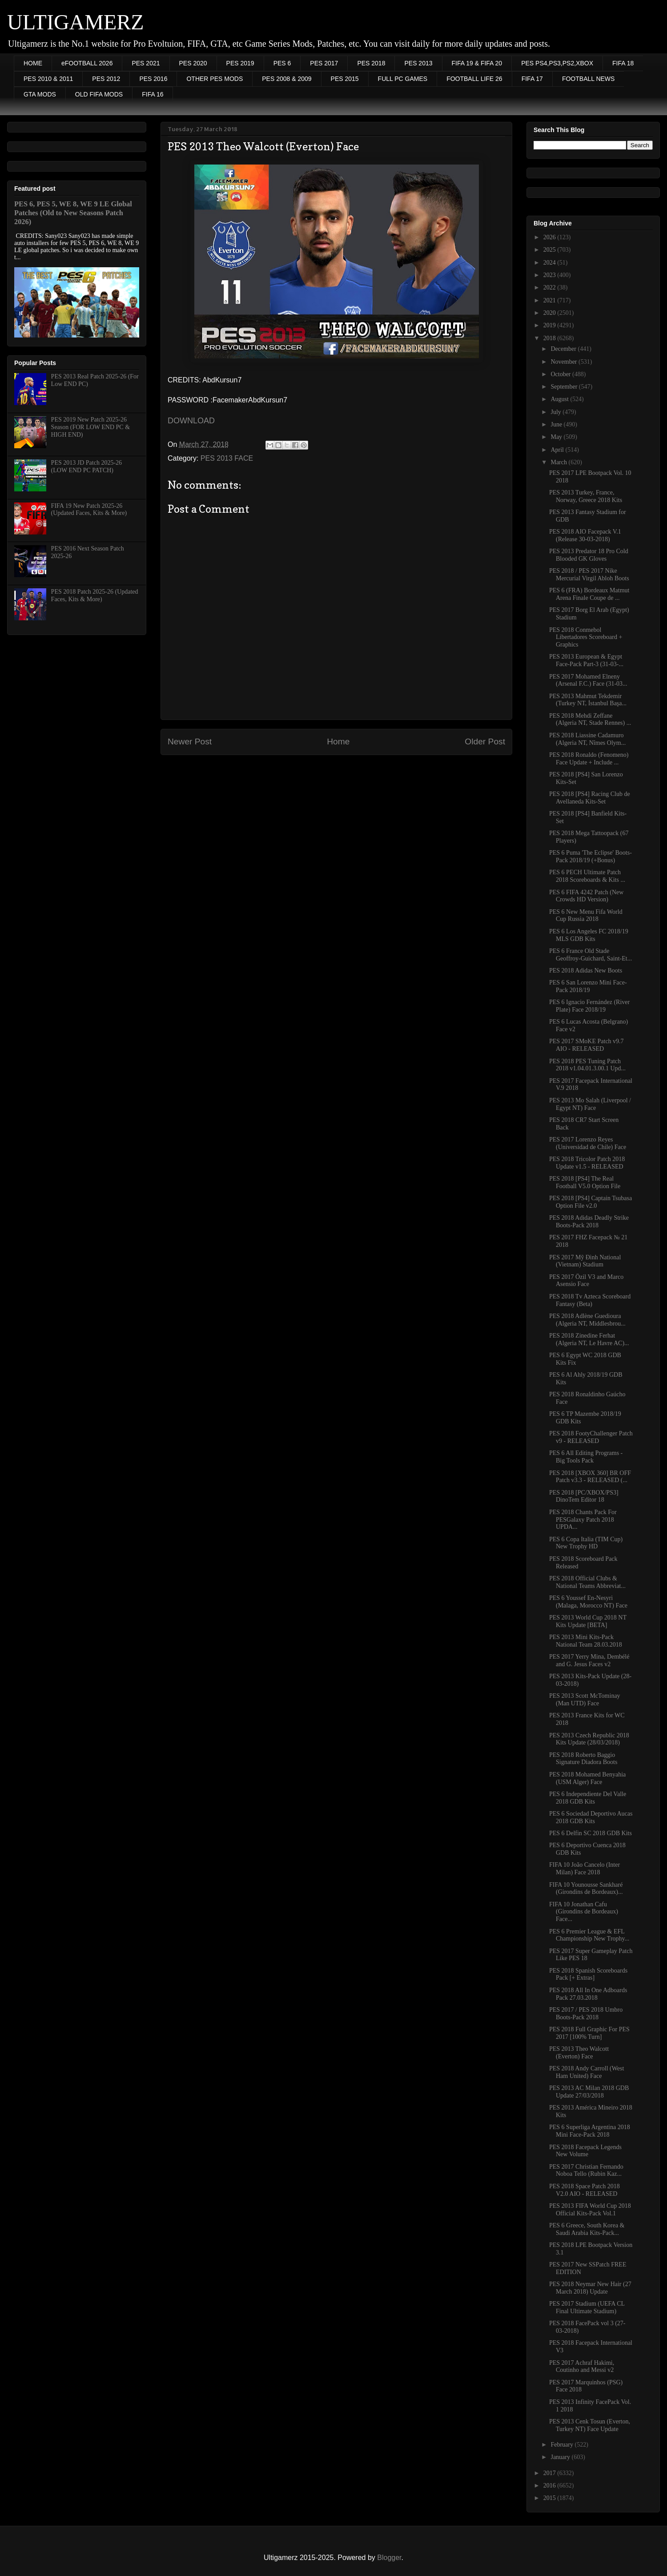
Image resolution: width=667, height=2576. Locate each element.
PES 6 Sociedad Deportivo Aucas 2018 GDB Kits (590, 1817)
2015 (550, 2498)
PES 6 (282, 63)
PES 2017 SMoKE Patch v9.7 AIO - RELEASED (586, 1045)
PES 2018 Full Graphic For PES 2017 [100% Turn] (589, 2033)
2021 (550, 300)
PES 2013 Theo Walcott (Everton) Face (579, 2053)
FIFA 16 (152, 94)
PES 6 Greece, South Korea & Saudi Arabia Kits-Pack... (587, 2229)
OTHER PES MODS (214, 78)
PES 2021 (146, 63)
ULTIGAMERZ (75, 22)
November (564, 361)
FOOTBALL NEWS (588, 78)
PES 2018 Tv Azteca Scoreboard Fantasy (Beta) (590, 1300)
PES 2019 (240, 63)
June (556, 424)
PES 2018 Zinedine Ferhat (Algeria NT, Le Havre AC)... (589, 1339)
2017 (550, 2473)
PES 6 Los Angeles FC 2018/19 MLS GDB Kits (588, 935)
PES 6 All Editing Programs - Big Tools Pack (586, 1457)
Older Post (485, 741)
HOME (33, 63)
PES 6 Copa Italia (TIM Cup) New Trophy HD (586, 1543)
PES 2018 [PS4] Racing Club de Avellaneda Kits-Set (589, 798)
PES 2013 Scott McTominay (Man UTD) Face (584, 1699)
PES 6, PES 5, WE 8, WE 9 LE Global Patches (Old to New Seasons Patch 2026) (73, 213)
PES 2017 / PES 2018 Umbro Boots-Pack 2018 (586, 2013)
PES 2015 (345, 78)
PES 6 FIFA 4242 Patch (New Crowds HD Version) (586, 896)
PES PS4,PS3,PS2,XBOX (557, 63)
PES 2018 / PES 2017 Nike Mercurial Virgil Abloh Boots (589, 574)
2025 (550, 249)
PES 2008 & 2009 (286, 78)
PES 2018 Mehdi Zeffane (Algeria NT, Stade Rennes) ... (590, 719)
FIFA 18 (623, 63)
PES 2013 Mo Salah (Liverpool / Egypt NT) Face (590, 1104)
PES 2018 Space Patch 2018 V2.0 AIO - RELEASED (584, 2190)
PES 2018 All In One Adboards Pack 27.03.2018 (588, 1994)
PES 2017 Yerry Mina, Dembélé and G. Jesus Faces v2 (589, 1660)
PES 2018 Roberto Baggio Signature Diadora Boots (583, 1759)
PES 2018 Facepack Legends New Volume (585, 2151)
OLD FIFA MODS (99, 94)
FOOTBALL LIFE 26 (474, 78)
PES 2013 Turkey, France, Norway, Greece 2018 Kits (585, 496)
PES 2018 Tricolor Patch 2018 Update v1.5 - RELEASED (587, 1163)
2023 (550, 275)
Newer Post (190, 741)
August (560, 399)
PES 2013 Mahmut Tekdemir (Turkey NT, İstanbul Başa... (588, 700)
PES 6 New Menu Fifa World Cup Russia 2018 (586, 915)
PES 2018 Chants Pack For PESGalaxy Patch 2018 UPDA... (583, 1520)
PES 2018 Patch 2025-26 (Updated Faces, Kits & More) (94, 595)
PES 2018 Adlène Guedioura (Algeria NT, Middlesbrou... (587, 1320)
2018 (550, 338)
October (561, 374)
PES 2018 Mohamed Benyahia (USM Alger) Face (587, 1778)
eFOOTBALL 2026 (87, 63)
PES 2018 (371, 63)
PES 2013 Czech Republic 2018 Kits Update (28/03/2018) (589, 1739)
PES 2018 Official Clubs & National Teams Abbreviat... (587, 1582)
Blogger (389, 2557)
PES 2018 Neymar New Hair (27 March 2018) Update (590, 2288)
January (560, 2457)
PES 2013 (418, 63)
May (556, 437)
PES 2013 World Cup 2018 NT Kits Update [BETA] (588, 1621)
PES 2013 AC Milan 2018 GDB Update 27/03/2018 (589, 2092)
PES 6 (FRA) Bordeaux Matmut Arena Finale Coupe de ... (589, 594)
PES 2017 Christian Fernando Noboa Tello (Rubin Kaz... (586, 2170)
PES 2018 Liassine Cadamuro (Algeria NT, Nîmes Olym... (587, 739)
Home (338, 741)
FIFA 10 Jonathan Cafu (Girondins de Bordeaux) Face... (583, 1912)
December (564, 349)
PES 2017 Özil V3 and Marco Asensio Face (586, 1281)
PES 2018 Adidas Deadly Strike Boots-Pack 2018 (589, 1221)
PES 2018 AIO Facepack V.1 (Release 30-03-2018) (585, 535)
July (556, 412)
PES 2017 (324, 63)
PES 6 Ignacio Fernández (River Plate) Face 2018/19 (589, 1006)
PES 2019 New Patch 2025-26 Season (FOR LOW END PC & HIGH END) (90, 427)
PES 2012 (106, 78)
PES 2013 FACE (227, 458)
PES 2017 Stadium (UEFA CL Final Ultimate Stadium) (587, 2307)
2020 (550, 312)
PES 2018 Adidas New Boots (585, 970)
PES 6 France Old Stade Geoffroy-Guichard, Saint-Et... (590, 955)
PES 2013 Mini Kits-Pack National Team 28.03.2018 (585, 1641)
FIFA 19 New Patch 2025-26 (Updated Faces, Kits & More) (89, 509)
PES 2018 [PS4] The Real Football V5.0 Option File (584, 1182)
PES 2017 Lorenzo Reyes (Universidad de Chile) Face (587, 1143)
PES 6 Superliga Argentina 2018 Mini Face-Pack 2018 (589, 2131)
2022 (550, 287)
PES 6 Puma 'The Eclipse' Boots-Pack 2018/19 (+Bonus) (590, 856)
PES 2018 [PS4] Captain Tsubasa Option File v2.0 (590, 1202)
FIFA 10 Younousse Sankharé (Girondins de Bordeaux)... (586, 1888)
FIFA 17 (532, 78)
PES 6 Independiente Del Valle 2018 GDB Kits (587, 1798)
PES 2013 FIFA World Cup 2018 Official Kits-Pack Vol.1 (590, 2209)
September (564, 386)
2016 (550, 2485)
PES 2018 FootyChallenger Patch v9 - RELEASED (591, 1437)
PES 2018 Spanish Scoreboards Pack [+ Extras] (588, 1974)
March (559, 462)
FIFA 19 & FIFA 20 (477, 63)
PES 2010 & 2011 (48, 78)
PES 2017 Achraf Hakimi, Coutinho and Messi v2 (581, 2366)
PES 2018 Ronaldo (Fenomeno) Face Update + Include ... (589, 759)
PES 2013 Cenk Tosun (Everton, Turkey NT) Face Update (589, 2425)
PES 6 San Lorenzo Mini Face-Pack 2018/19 (588, 986)
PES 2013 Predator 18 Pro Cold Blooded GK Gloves (588, 555)
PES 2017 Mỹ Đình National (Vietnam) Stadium (585, 1261)
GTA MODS (40, 94)
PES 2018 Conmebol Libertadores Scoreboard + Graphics (585, 637)
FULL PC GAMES (403, 78)
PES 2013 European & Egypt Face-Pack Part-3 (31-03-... (586, 660)
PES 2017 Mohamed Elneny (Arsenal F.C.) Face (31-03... (588, 680)
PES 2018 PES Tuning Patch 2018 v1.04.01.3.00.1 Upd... (587, 1065)
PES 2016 (153, 78)
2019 (550, 325)
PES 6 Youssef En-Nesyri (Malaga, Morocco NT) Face (588, 1602)
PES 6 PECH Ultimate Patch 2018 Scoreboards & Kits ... (587, 876)
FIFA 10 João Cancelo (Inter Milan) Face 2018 (584, 1868)
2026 (550, 237)
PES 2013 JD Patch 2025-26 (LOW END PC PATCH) (86, 466)
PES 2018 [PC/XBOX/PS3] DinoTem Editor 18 (584, 1496)
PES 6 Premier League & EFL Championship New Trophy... (589, 1935)
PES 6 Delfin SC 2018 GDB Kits (590, 1833)
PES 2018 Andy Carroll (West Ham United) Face (586, 2072)
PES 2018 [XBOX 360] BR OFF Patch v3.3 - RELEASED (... (590, 1477)
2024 (550, 262)
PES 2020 (193, 63)
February (562, 2444)
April (557, 449)
